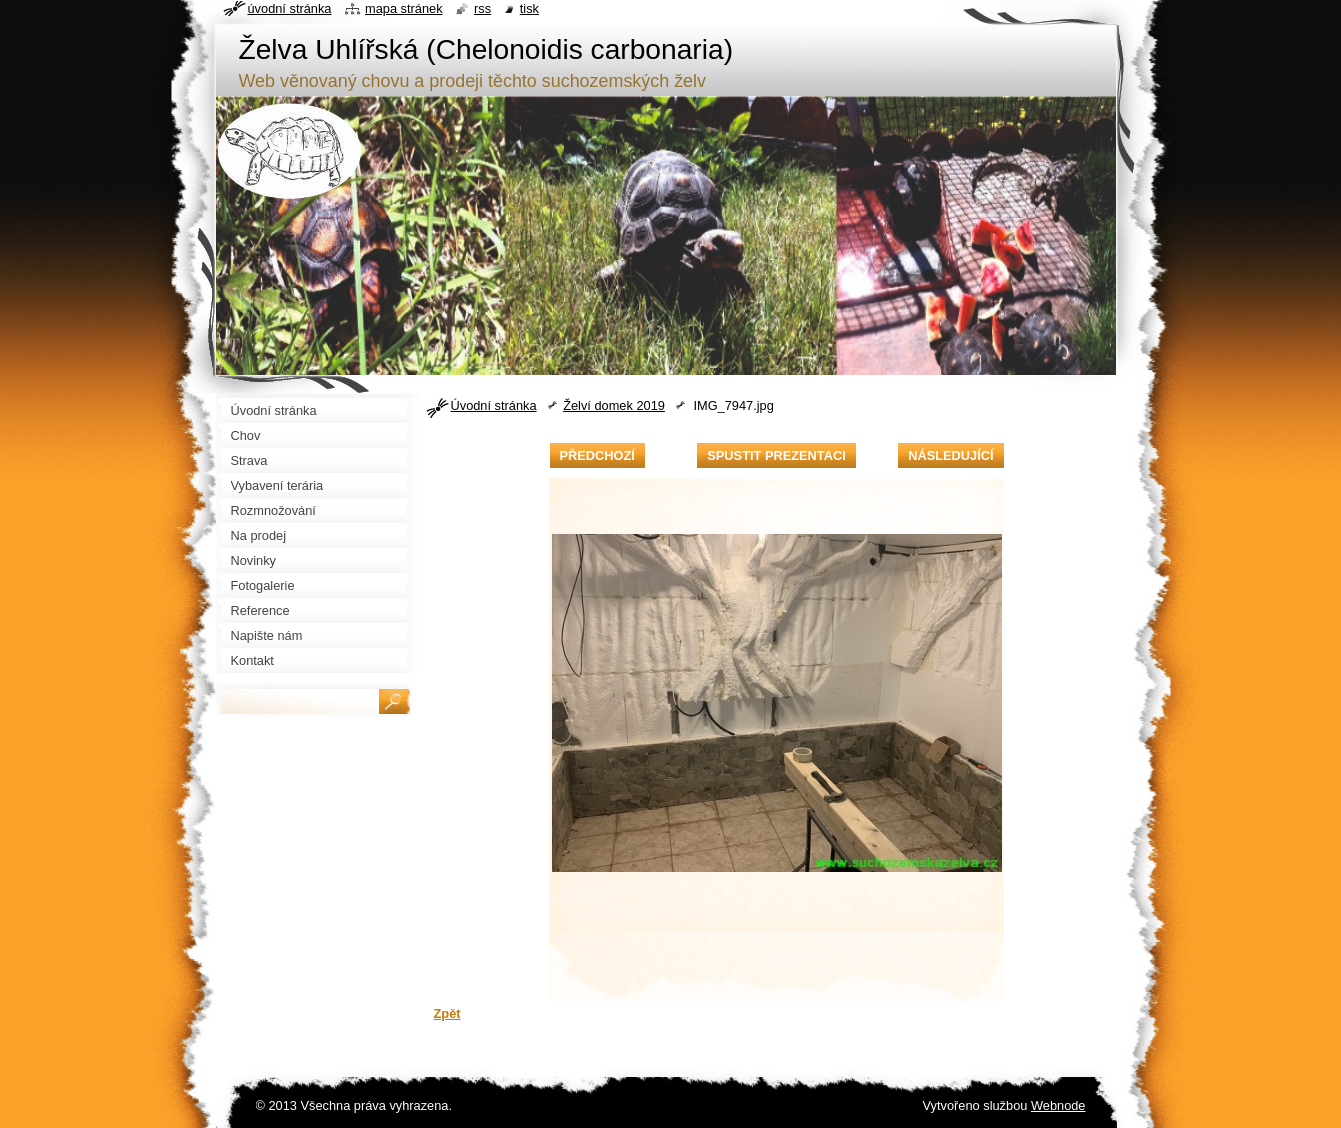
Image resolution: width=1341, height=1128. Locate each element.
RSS (482, 8)
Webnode (1058, 1105)
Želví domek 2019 (614, 405)
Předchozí (597, 455)
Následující (950, 455)
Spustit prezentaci (776, 455)
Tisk (529, 8)
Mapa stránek (404, 8)
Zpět (447, 1013)
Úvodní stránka (494, 405)
